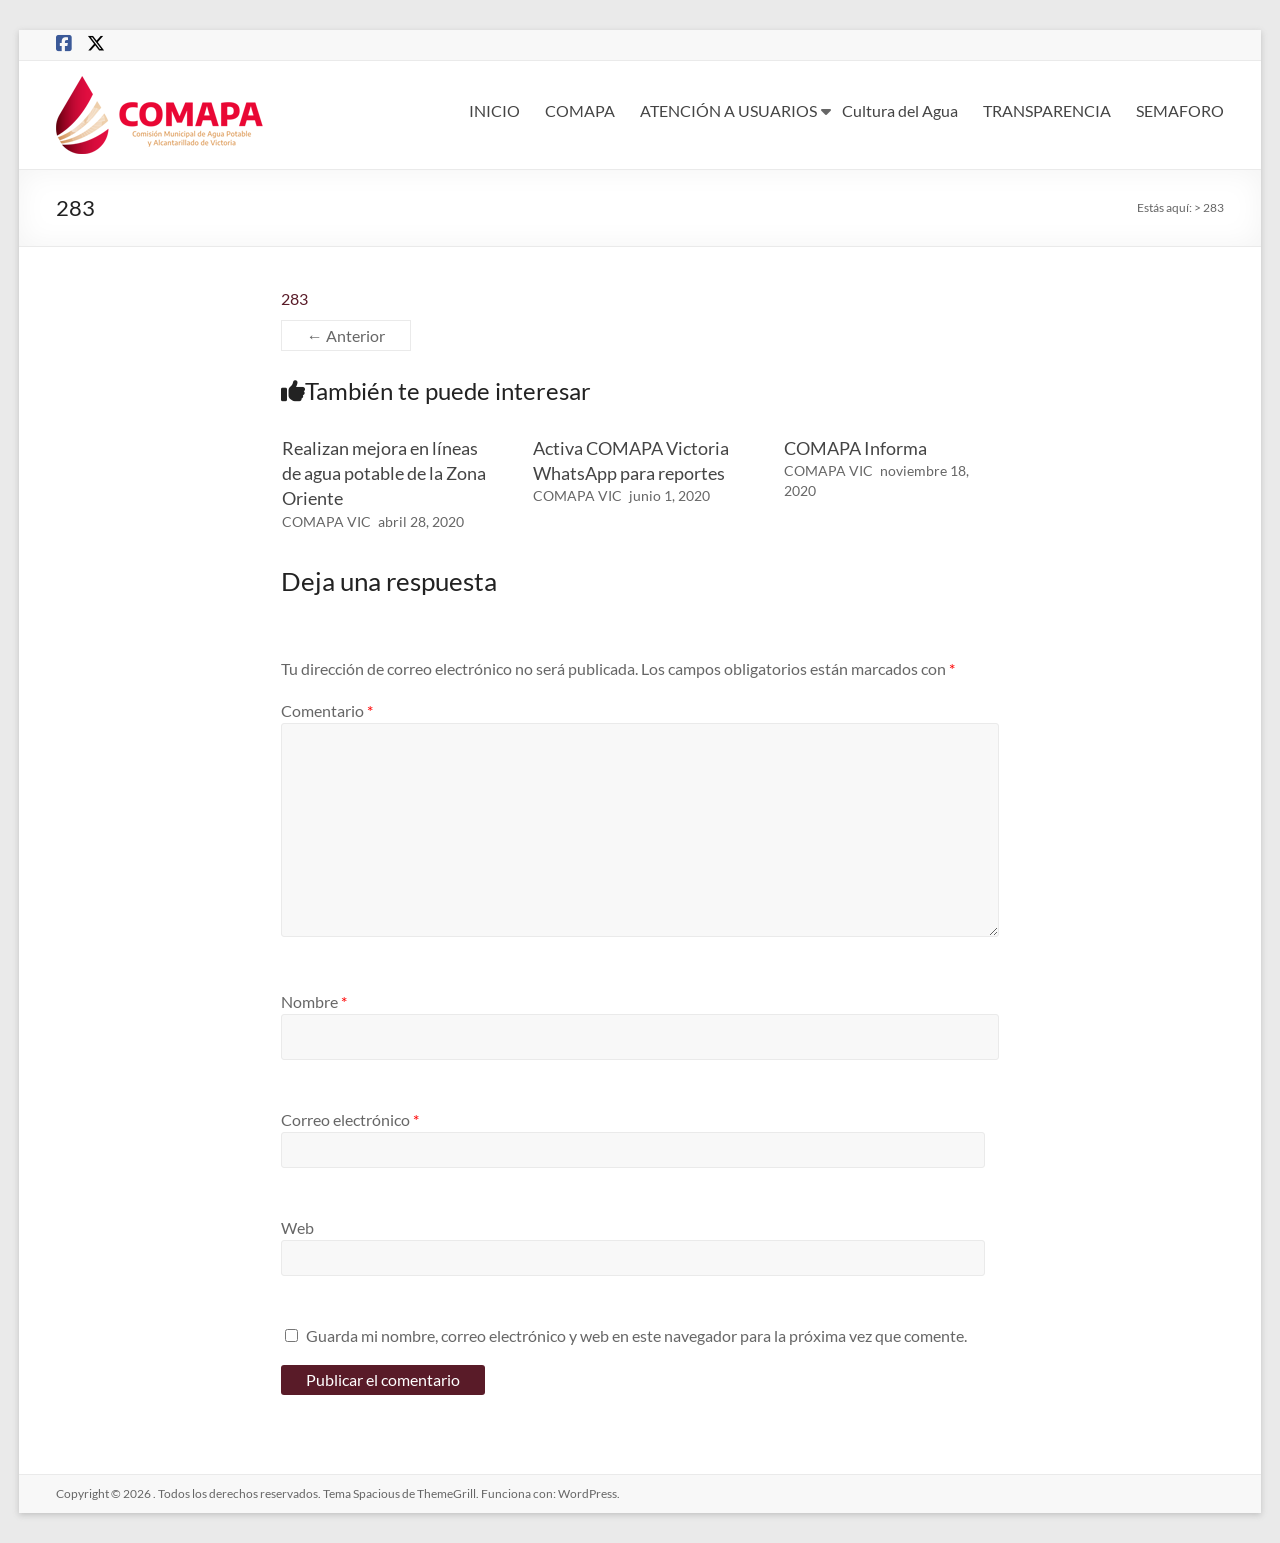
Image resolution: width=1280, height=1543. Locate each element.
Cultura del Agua (900, 110)
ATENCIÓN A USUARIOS (728, 110)
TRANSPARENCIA (1047, 110)
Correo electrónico (350, 1119)
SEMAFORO (1180, 110)
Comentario (327, 710)
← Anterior (346, 335)
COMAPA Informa (855, 448)
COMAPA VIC (326, 521)
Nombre (314, 1001)
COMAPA (580, 110)
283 (294, 298)
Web (297, 1227)
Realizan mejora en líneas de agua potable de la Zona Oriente (384, 473)
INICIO (494, 110)
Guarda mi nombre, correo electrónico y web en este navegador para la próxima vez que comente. (636, 1335)
